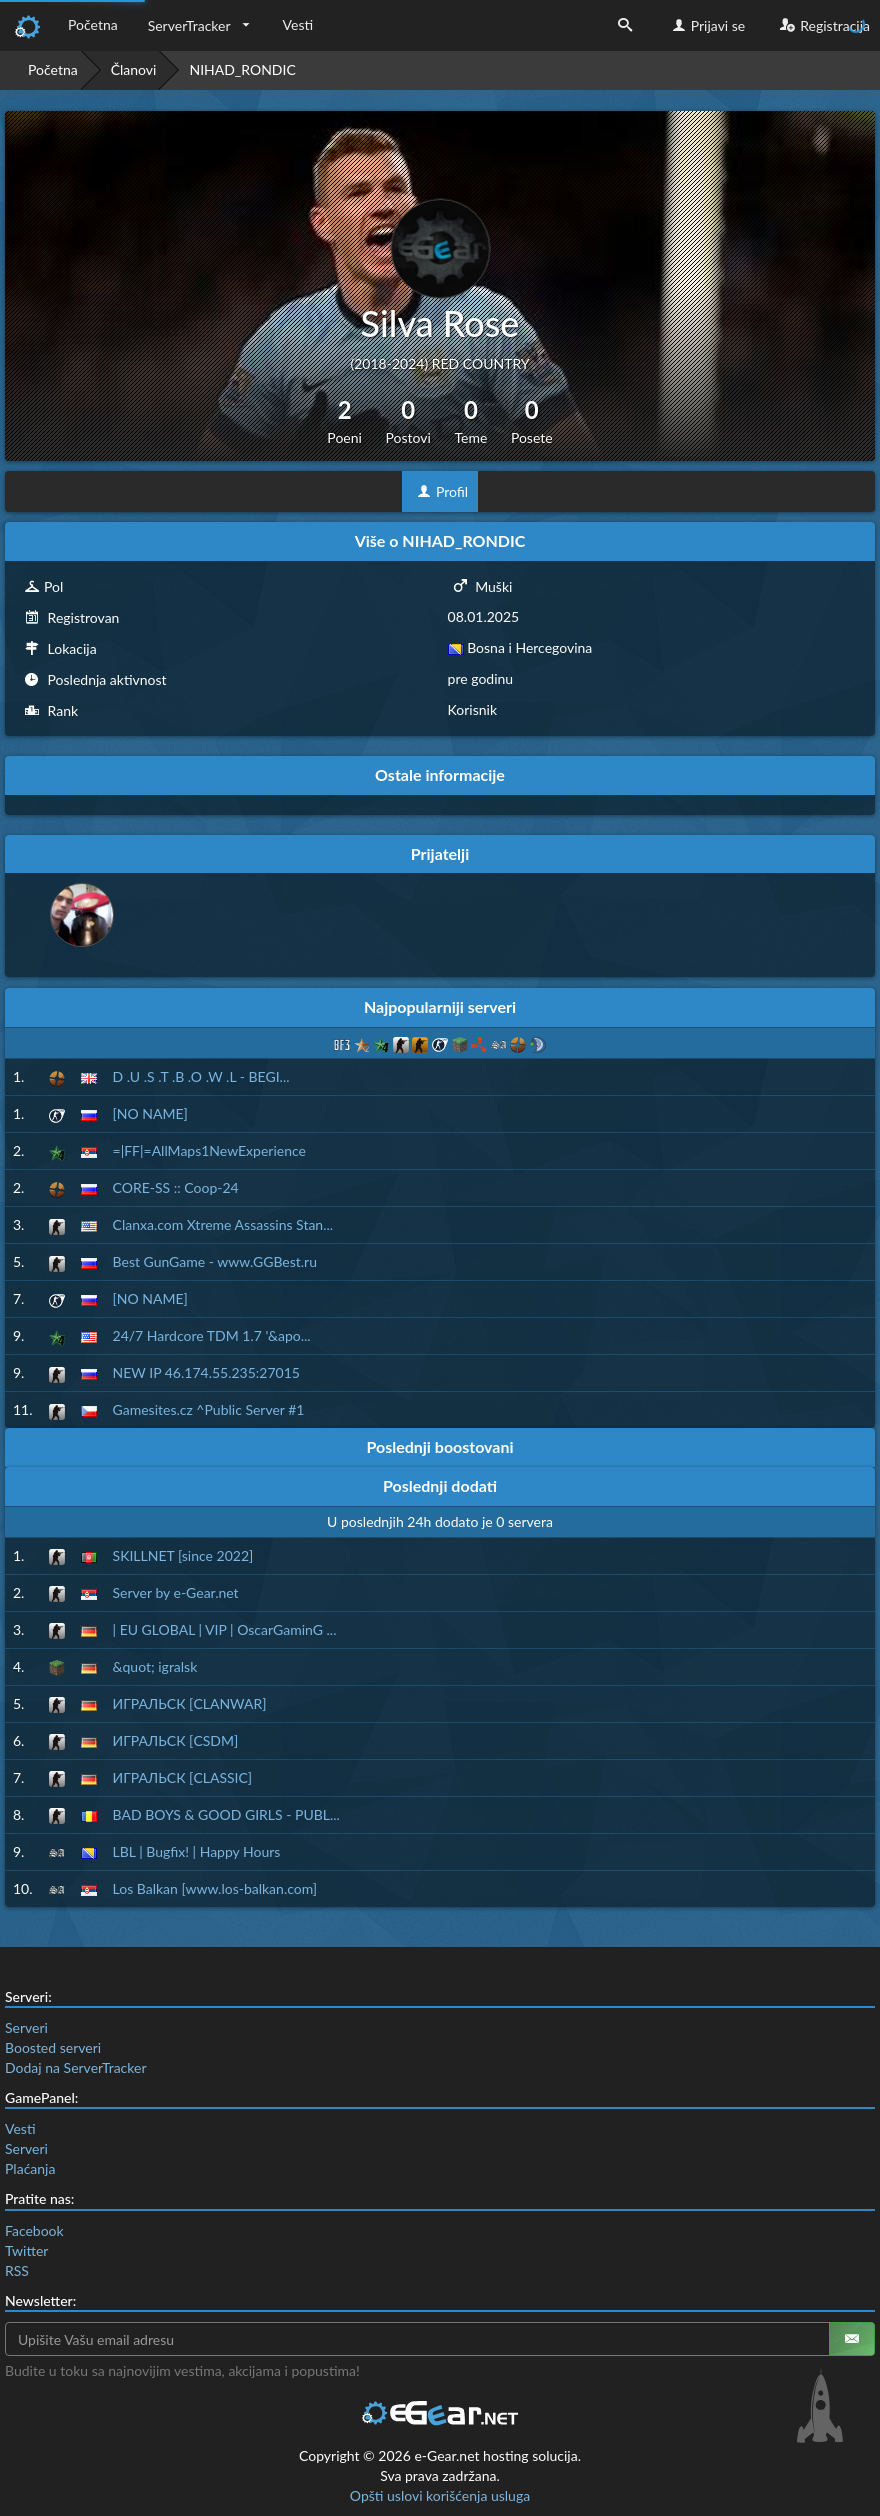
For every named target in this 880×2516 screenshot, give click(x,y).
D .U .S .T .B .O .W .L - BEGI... (201, 1076)
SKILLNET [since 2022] (183, 1555)
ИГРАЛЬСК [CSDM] (176, 1740)
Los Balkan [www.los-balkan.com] (215, 1888)
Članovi (134, 69)
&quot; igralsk (155, 1666)
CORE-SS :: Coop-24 (176, 1187)
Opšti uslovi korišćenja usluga (440, 2495)
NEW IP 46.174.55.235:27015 (206, 1372)
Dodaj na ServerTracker (75, 2067)
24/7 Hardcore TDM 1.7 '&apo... (212, 1335)
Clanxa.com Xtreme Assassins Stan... (223, 1224)
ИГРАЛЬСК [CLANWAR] (190, 1703)
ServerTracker (189, 25)
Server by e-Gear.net (176, 1592)
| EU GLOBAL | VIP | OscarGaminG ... (225, 1629)
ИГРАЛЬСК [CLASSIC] (183, 1777)
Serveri (26, 2027)
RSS (17, 2270)
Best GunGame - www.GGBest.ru (215, 1261)
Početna (93, 24)
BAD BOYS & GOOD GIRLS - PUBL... (226, 1814)
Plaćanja (30, 2168)
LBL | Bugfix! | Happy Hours (197, 1851)
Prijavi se (706, 25)
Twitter (26, 2250)
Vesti (298, 24)
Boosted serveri (53, 2047)
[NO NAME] (150, 1113)
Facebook (34, 2230)
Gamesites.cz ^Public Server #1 (209, 1409)
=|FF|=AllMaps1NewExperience (209, 1150)
